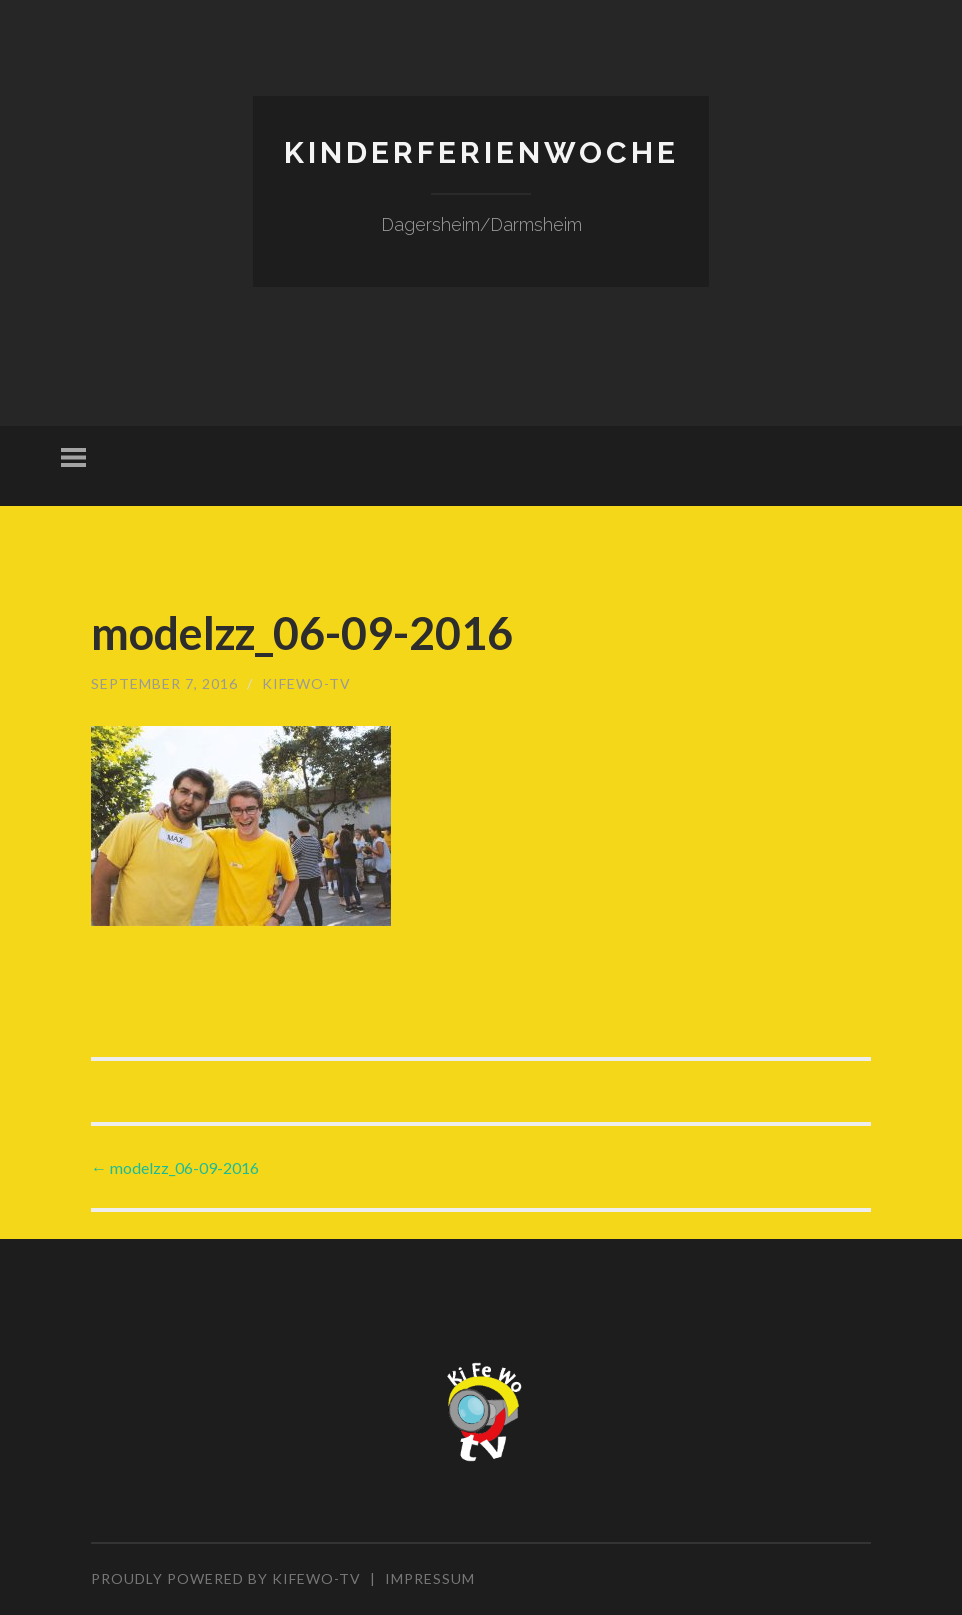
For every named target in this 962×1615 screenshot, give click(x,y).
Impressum (430, 1578)
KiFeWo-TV (306, 683)
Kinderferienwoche (481, 152)
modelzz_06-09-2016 (175, 1167)
